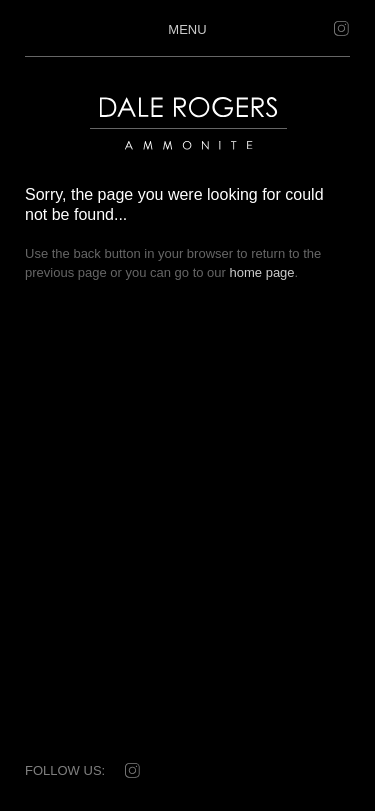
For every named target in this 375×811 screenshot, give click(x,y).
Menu (187, 29)
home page (262, 272)
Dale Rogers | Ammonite (176, 159)
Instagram (340, 29)
